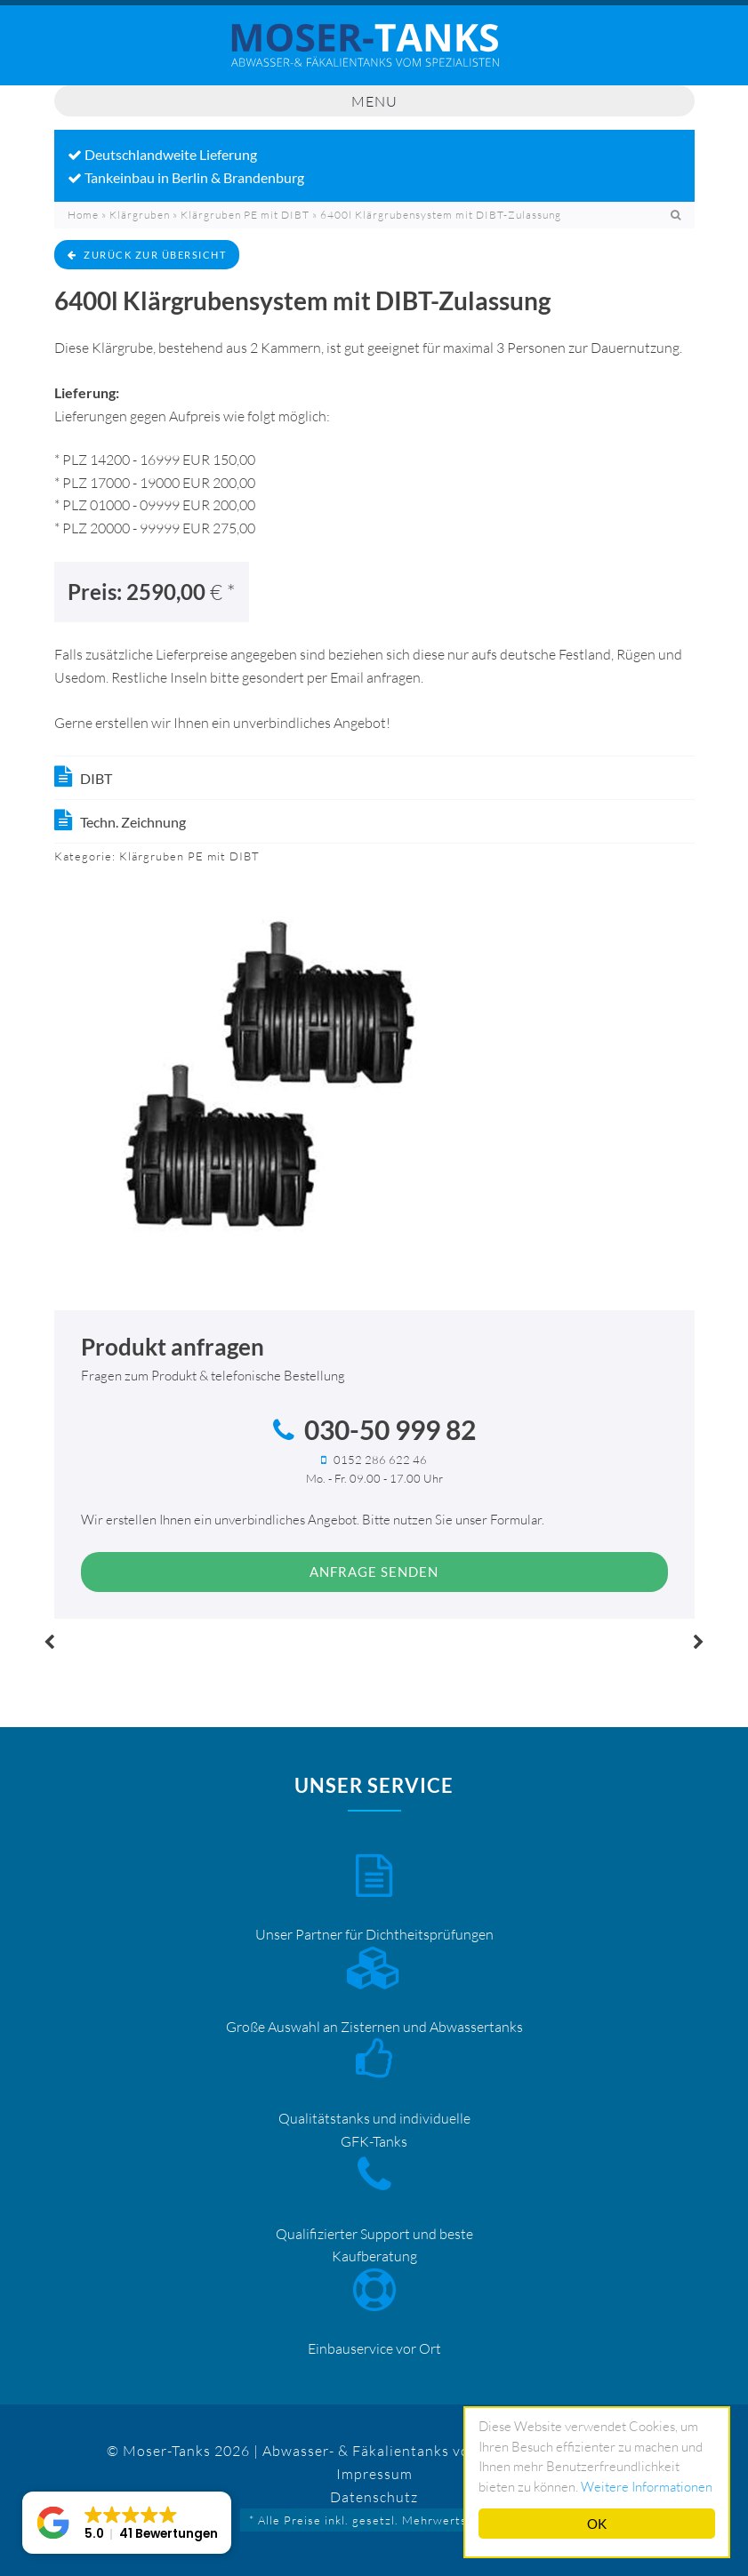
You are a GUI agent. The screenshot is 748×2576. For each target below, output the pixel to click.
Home (83, 214)
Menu (374, 101)
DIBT (96, 778)
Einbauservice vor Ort (374, 2348)
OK (597, 2524)
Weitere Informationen (646, 2486)
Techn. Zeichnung (133, 821)
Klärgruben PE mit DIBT (245, 214)
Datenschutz (374, 2497)
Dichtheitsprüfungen (430, 1934)
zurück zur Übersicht (147, 254)
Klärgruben (139, 214)
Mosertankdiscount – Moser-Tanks (374, 54)
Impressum (374, 2474)
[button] (126, 2523)
